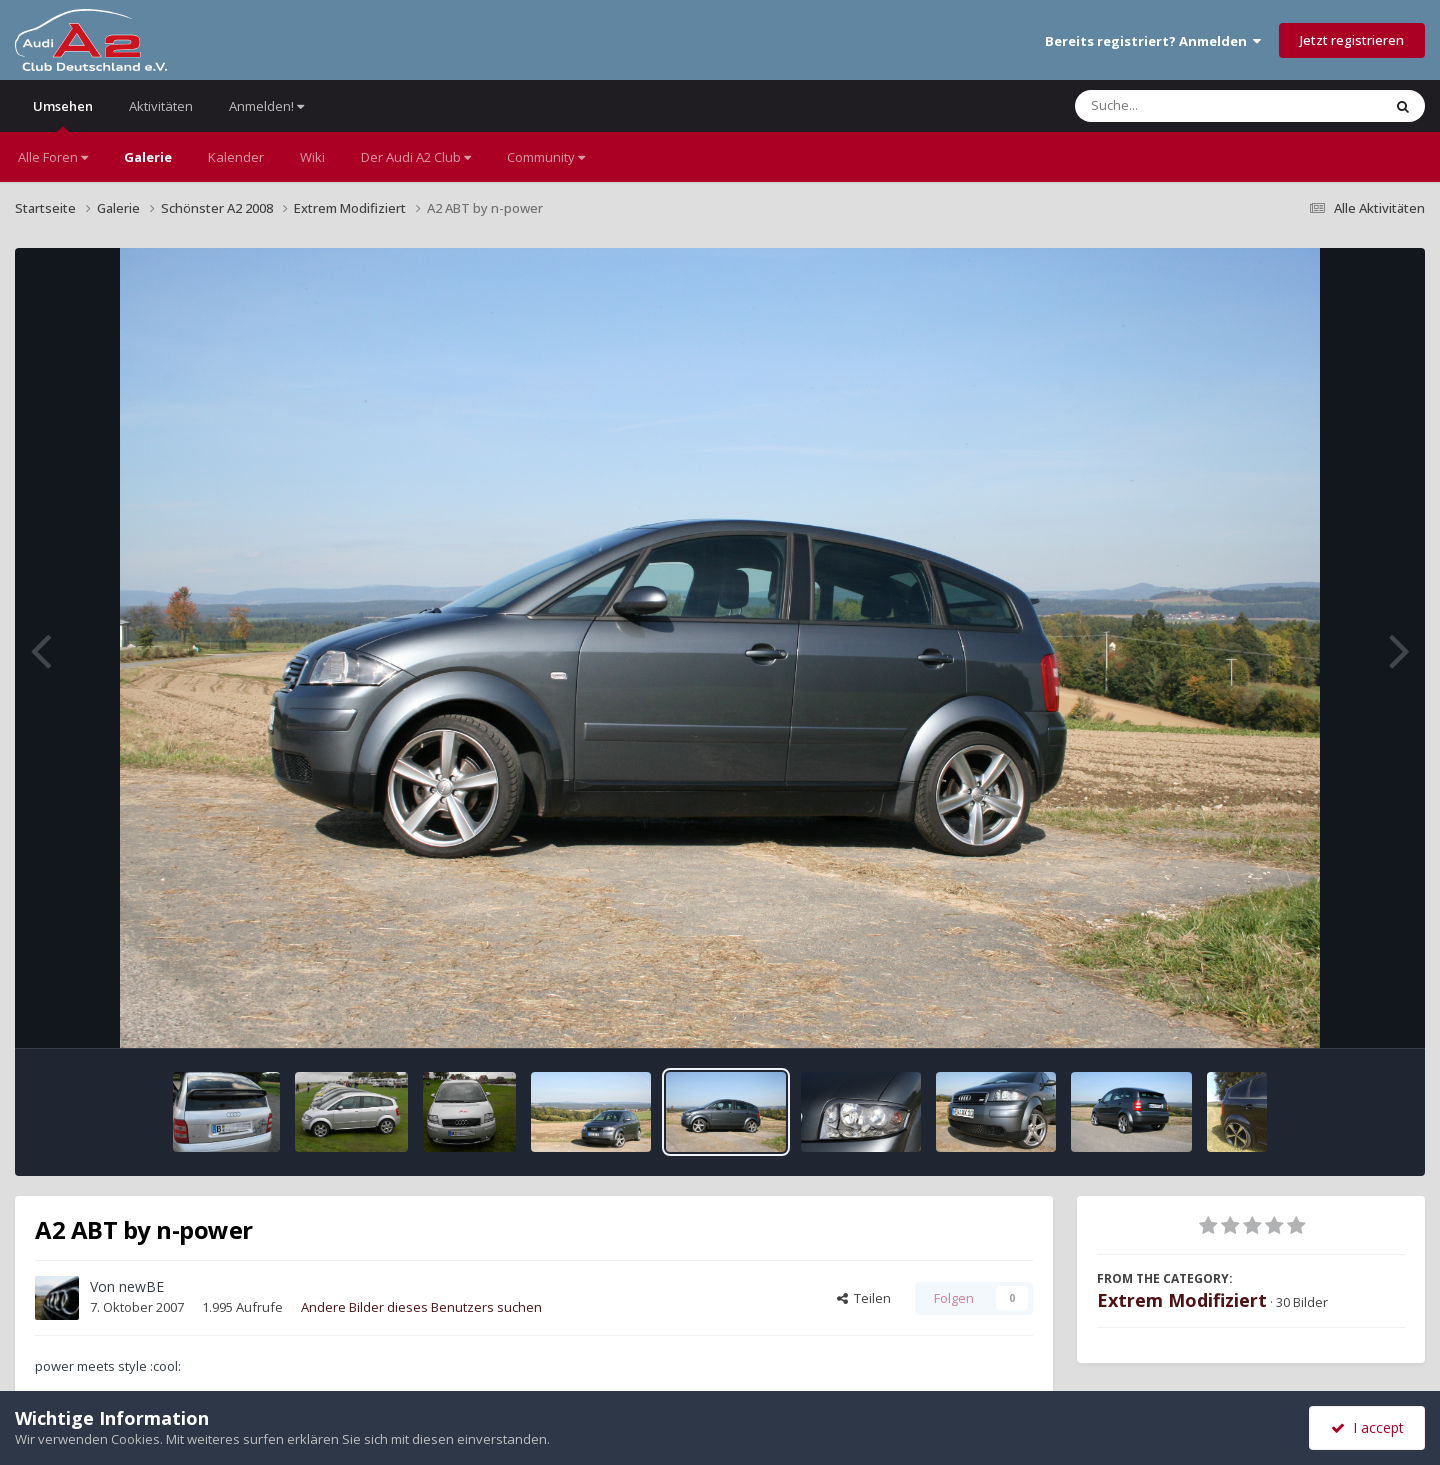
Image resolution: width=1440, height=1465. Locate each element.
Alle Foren (53, 157)
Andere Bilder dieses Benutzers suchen (421, 1307)
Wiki (312, 157)
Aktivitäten (161, 106)
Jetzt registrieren (1352, 40)
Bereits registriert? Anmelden (1153, 41)
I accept (1367, 1427)
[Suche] (1187, 106)
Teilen (864, 1298)
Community (546, 157)
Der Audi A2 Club (416, 157)
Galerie (148, 157)
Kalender (236, 157)
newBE (141, 1286)
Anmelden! (266, 106)
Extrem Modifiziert (1182, 1300)
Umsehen (63, 114)
